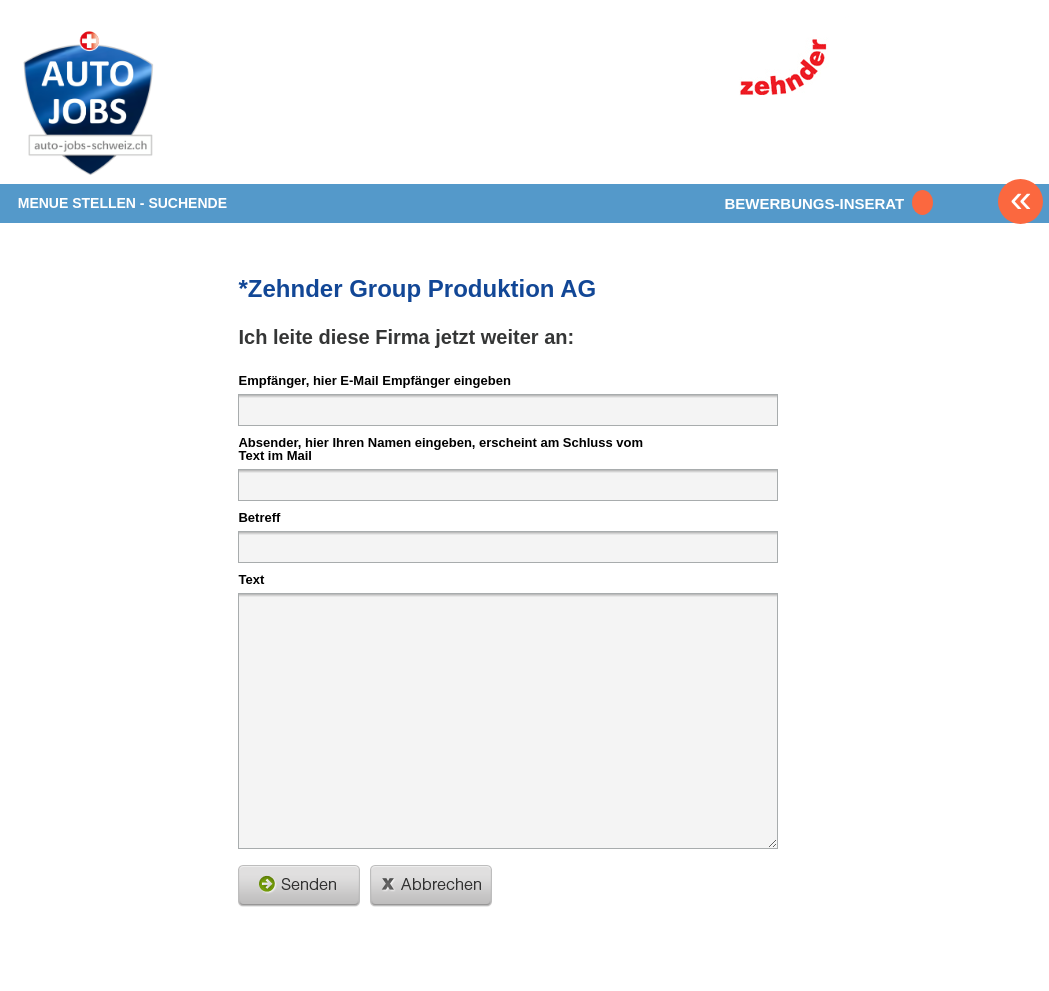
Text (251, 579)
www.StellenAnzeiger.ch (136, 104)
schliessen (431, 886)
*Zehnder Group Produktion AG (417, 288)
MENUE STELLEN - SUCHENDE (122, 203)
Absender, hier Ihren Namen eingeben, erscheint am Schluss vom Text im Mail (440, 448)
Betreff (259, 517)
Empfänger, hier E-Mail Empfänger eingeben (374, 380)
